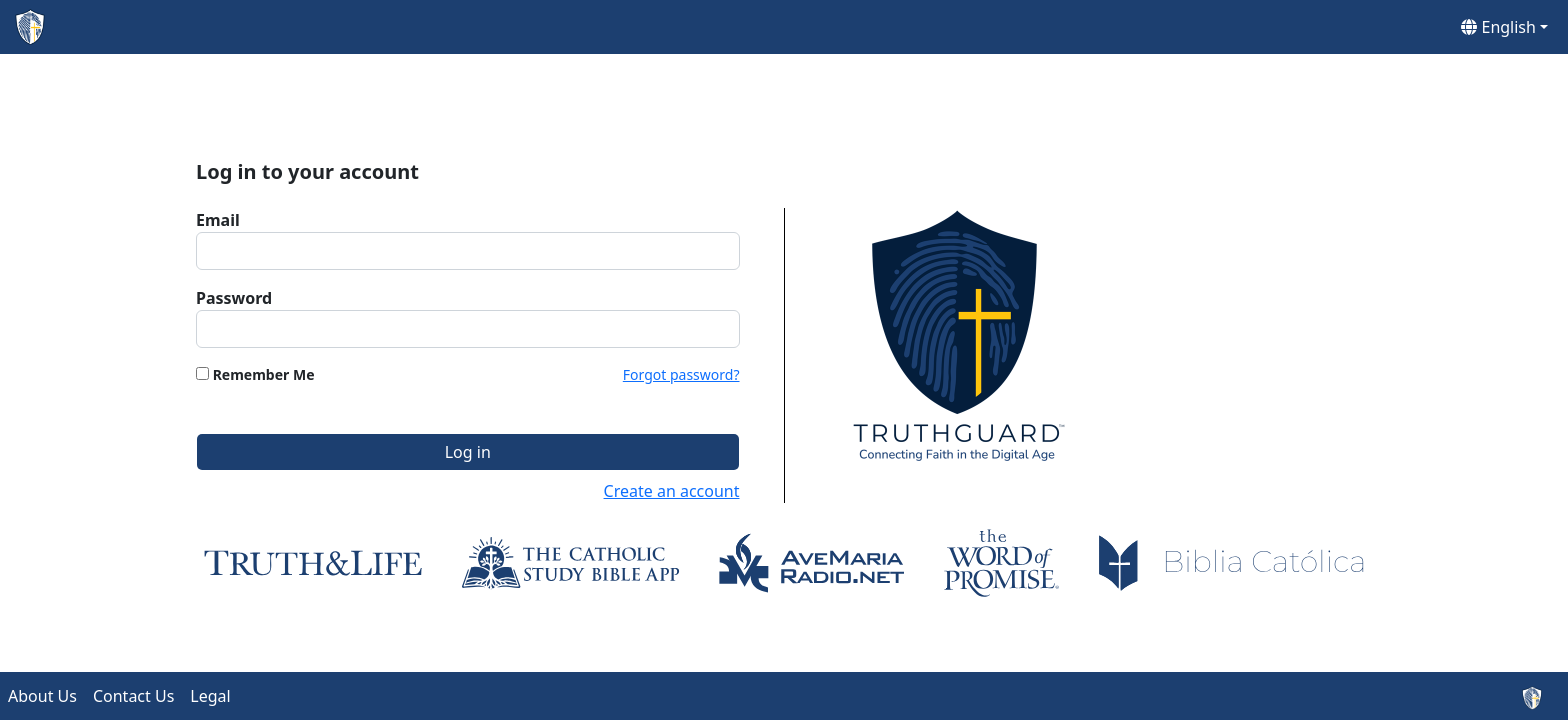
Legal (210, 696)
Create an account (672, 491)
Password (234, 298)
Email (218, 220)
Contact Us (133, 696)
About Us (42, 696)
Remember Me (264, 374)
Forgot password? (681, 374)
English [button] (1498, 27)
